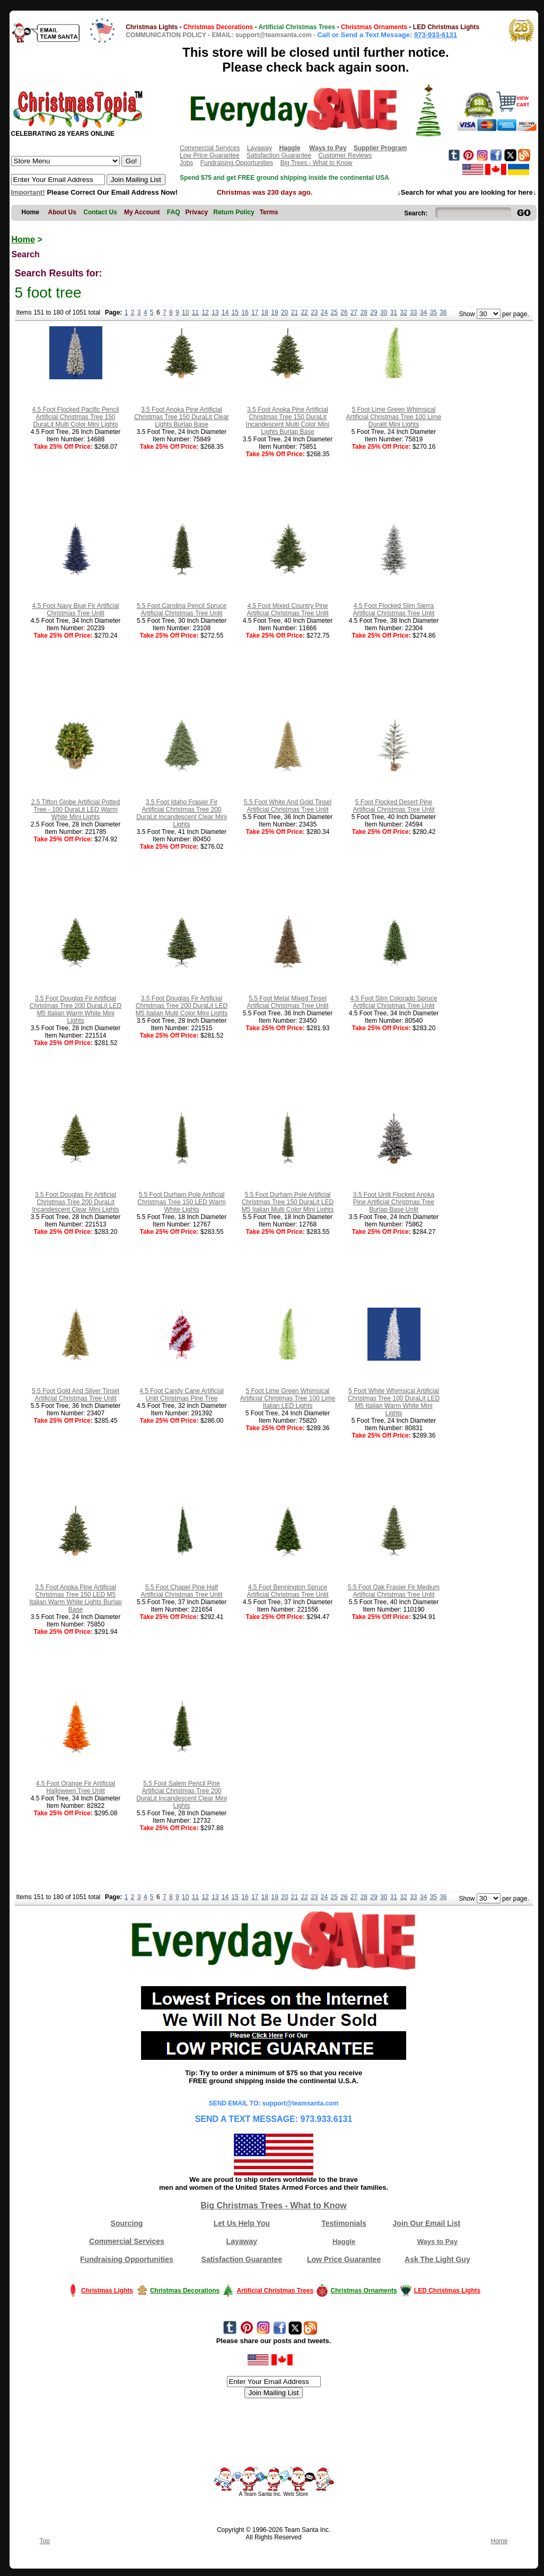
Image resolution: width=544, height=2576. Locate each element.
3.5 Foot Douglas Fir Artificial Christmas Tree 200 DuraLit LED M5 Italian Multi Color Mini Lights (181, 1006)
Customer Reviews (345, 155)
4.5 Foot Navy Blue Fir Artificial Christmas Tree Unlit (75, 609)
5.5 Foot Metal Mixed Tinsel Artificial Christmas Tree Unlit (287, 1002)
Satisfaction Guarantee (279, 155)
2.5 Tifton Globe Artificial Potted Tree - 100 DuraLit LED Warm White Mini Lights (75, 809)
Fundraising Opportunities (236, 163)
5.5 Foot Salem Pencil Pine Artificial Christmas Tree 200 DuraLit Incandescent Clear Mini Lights (181, 1794)
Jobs (186, 163)
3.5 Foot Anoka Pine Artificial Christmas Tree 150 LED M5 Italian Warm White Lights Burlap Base (75, 1598)
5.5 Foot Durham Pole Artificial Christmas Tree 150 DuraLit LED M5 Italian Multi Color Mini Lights (288, 1202)
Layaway (259, 148)
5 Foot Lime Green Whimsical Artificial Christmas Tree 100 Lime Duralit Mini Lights (393, 417)
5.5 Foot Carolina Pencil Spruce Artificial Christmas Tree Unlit (181, 609)
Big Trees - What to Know (316, 163)
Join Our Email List (427, 2223)
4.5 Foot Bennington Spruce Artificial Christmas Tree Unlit (287, 1590)
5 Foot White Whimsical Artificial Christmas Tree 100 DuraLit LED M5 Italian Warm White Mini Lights (394, 1402)
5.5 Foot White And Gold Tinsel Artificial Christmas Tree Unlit (287, 805)
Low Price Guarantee (210, 155)
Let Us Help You (242, 2223)
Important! (28, 192)
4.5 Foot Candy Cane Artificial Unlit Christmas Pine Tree (181, 1394)
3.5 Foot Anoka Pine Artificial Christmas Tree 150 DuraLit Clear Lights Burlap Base (181, 417)
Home (23, 239)
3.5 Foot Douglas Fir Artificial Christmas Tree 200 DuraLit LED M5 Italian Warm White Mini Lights (75, 1009)
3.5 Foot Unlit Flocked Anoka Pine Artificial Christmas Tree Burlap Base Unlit (393, 1202)
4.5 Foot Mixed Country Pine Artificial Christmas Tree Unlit (287, 609)
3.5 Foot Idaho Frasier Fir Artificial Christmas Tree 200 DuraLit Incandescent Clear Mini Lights (181, 813)
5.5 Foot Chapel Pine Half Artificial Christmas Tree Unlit (181, 1590)
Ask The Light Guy (437, 2259)
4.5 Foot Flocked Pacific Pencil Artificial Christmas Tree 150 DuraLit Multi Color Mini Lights (75, 417)
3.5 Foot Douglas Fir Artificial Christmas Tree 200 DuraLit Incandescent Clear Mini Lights (75, 1202)
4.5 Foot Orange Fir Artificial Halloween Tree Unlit (75, 1787)
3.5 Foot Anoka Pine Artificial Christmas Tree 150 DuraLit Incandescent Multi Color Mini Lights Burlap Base (287, 421)
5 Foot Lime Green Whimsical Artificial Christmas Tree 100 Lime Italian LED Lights (287, 1398)
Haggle (343, 2242)
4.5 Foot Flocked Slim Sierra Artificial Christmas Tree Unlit (393, 609)
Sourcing (127, 2223)
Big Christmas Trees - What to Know (273, 2205)
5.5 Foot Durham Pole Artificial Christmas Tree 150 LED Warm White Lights (181, 1202)
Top (45, 2541)
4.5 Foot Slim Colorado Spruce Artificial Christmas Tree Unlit (393, 1002)
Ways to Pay (437, 2242)
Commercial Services (210, 148)
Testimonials (343, 2223)
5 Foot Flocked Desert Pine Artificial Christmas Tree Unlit (393, 805)
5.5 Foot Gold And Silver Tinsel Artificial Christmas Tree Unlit (75, 1394)
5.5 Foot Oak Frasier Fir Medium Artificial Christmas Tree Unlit (394, 1590)
